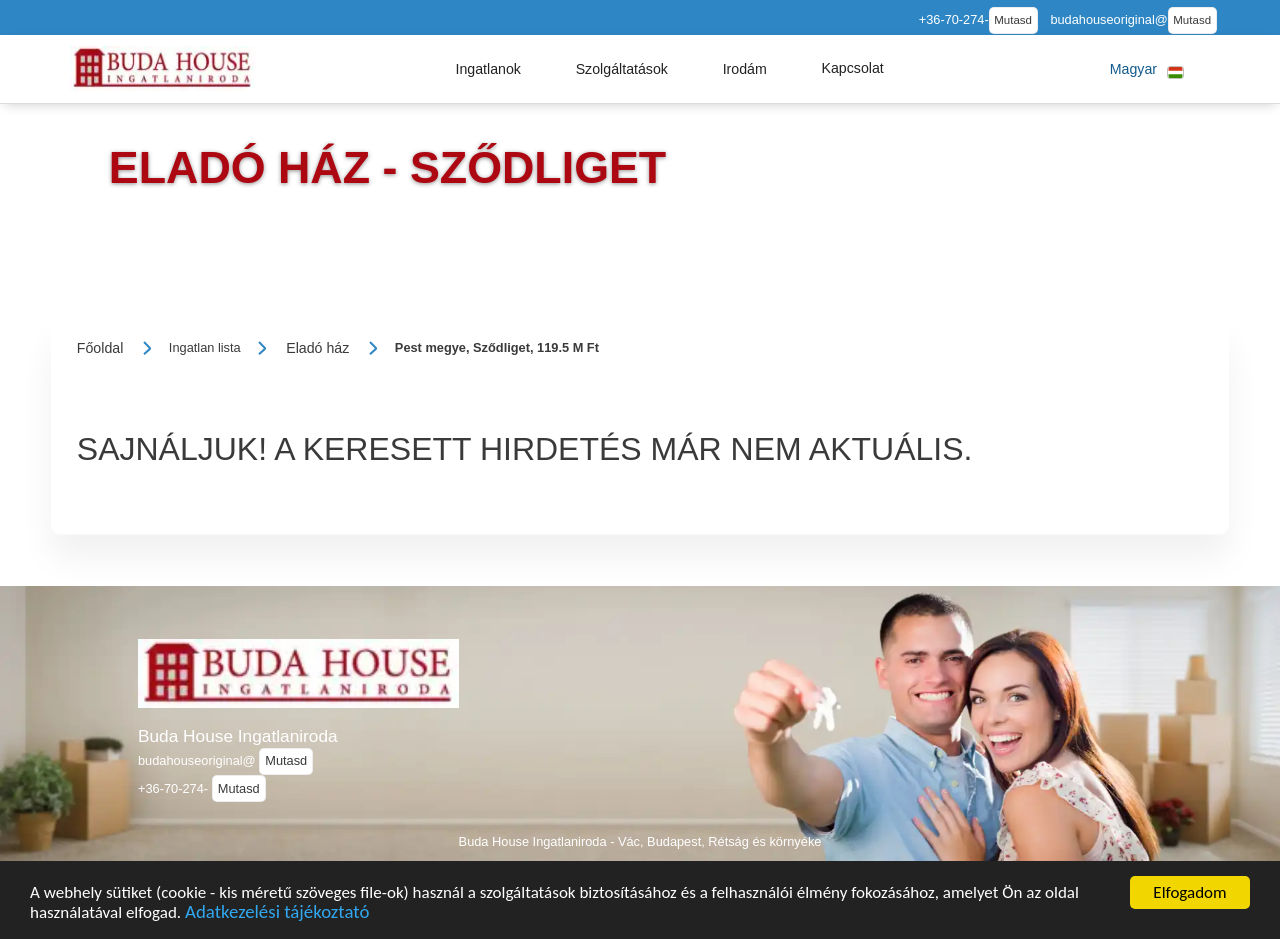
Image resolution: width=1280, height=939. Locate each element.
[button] (488, 69)
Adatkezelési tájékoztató (277, 926)
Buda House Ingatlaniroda (238, 736)
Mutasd (1013, 20)
